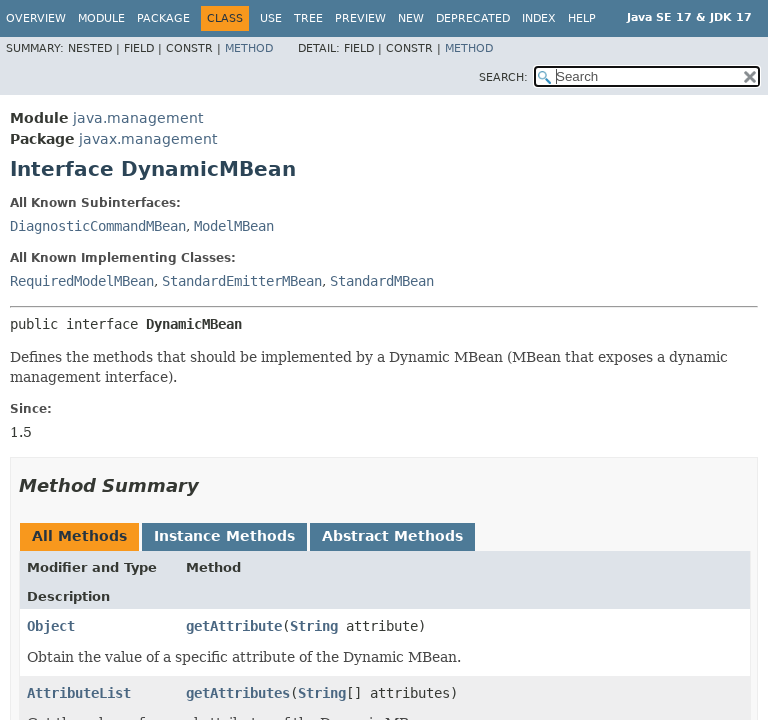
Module (101, 18)
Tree (308, 18)
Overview (36, 18)
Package (163, 18)
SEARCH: (503, 77)
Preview (360, 18)
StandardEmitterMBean (242, 281)
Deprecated (473, 18)
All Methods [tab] (79, 536)
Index (539, 18)
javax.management (148, 139)
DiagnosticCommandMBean (98, 226)
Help (582, 18)
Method (249, 48)
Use (271, 18)
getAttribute (234, 626)
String (314, 626)
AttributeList (79, 693)
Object (51, 626)
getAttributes (238, 693)
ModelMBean (234, 226)
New (411, 18)
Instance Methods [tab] (224, 536)
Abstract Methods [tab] (392, 536)
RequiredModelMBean (82, 281)
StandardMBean (382, 281)
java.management (138, 118)
